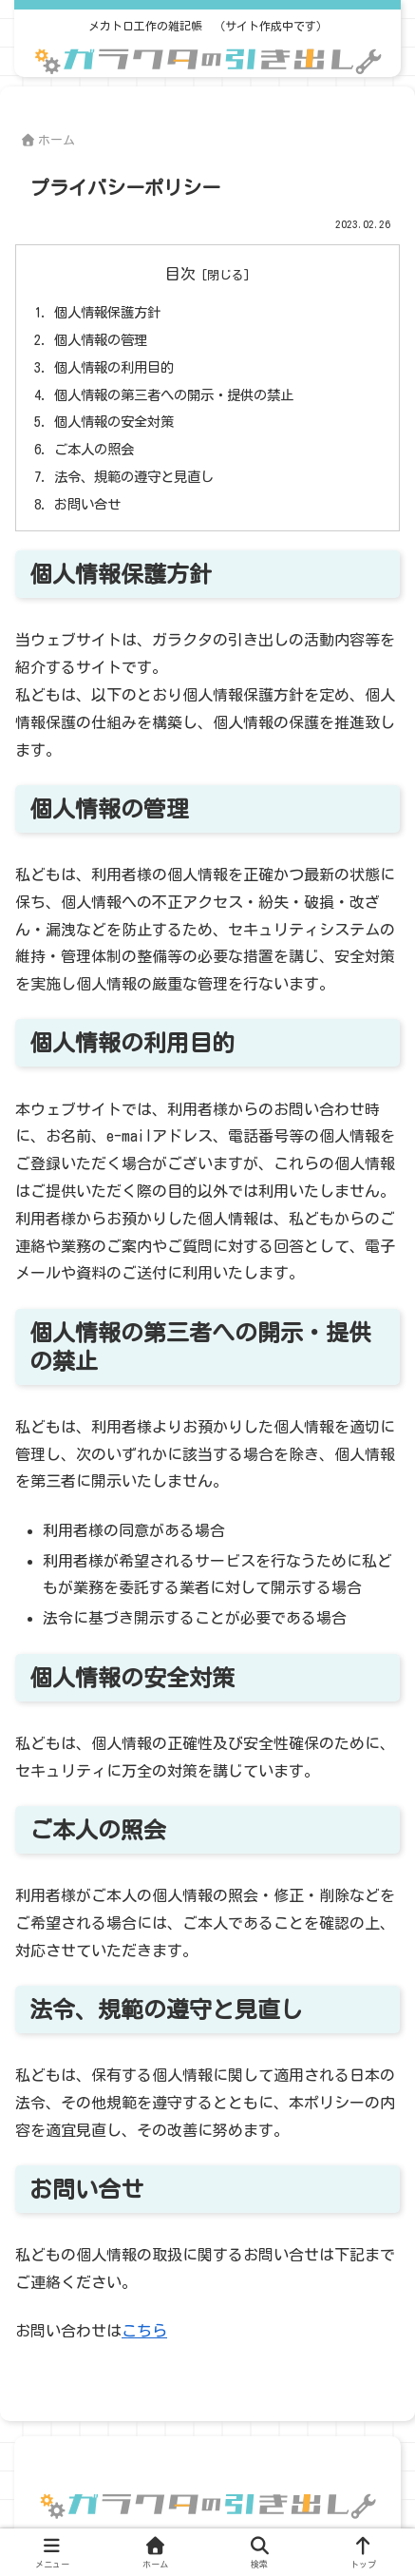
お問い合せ (87, 504)
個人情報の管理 (100, 340)
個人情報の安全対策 (114, 421)
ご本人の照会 (94, 449)
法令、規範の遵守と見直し (134, 477)
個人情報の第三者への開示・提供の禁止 (173, 395)
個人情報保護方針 (107, 312)
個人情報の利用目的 (114, 367)
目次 (180, 273)
